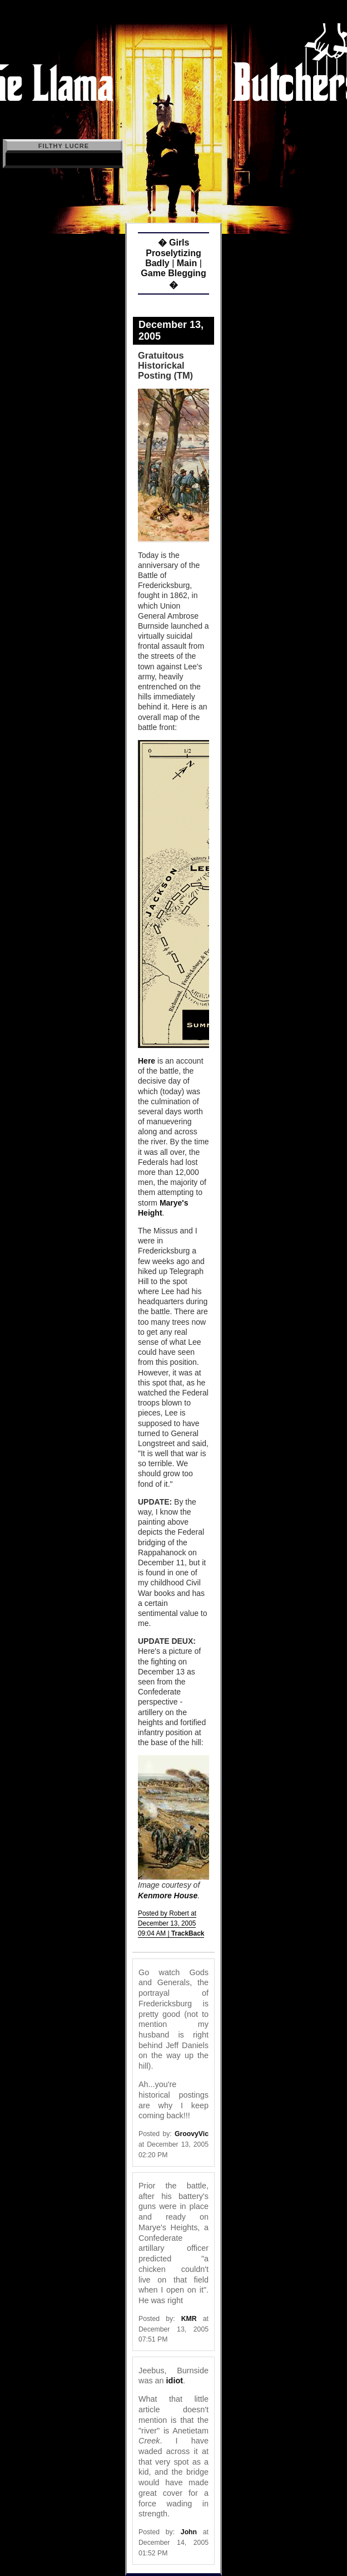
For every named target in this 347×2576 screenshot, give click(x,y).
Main (187, 263)
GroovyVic (192, 2134)
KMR (189, 2319)
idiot (174, 2380)
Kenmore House (167, 1895)
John (189, 2532)
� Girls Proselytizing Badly (173, 253)
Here (146, 1060)
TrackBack (188, 1933)
